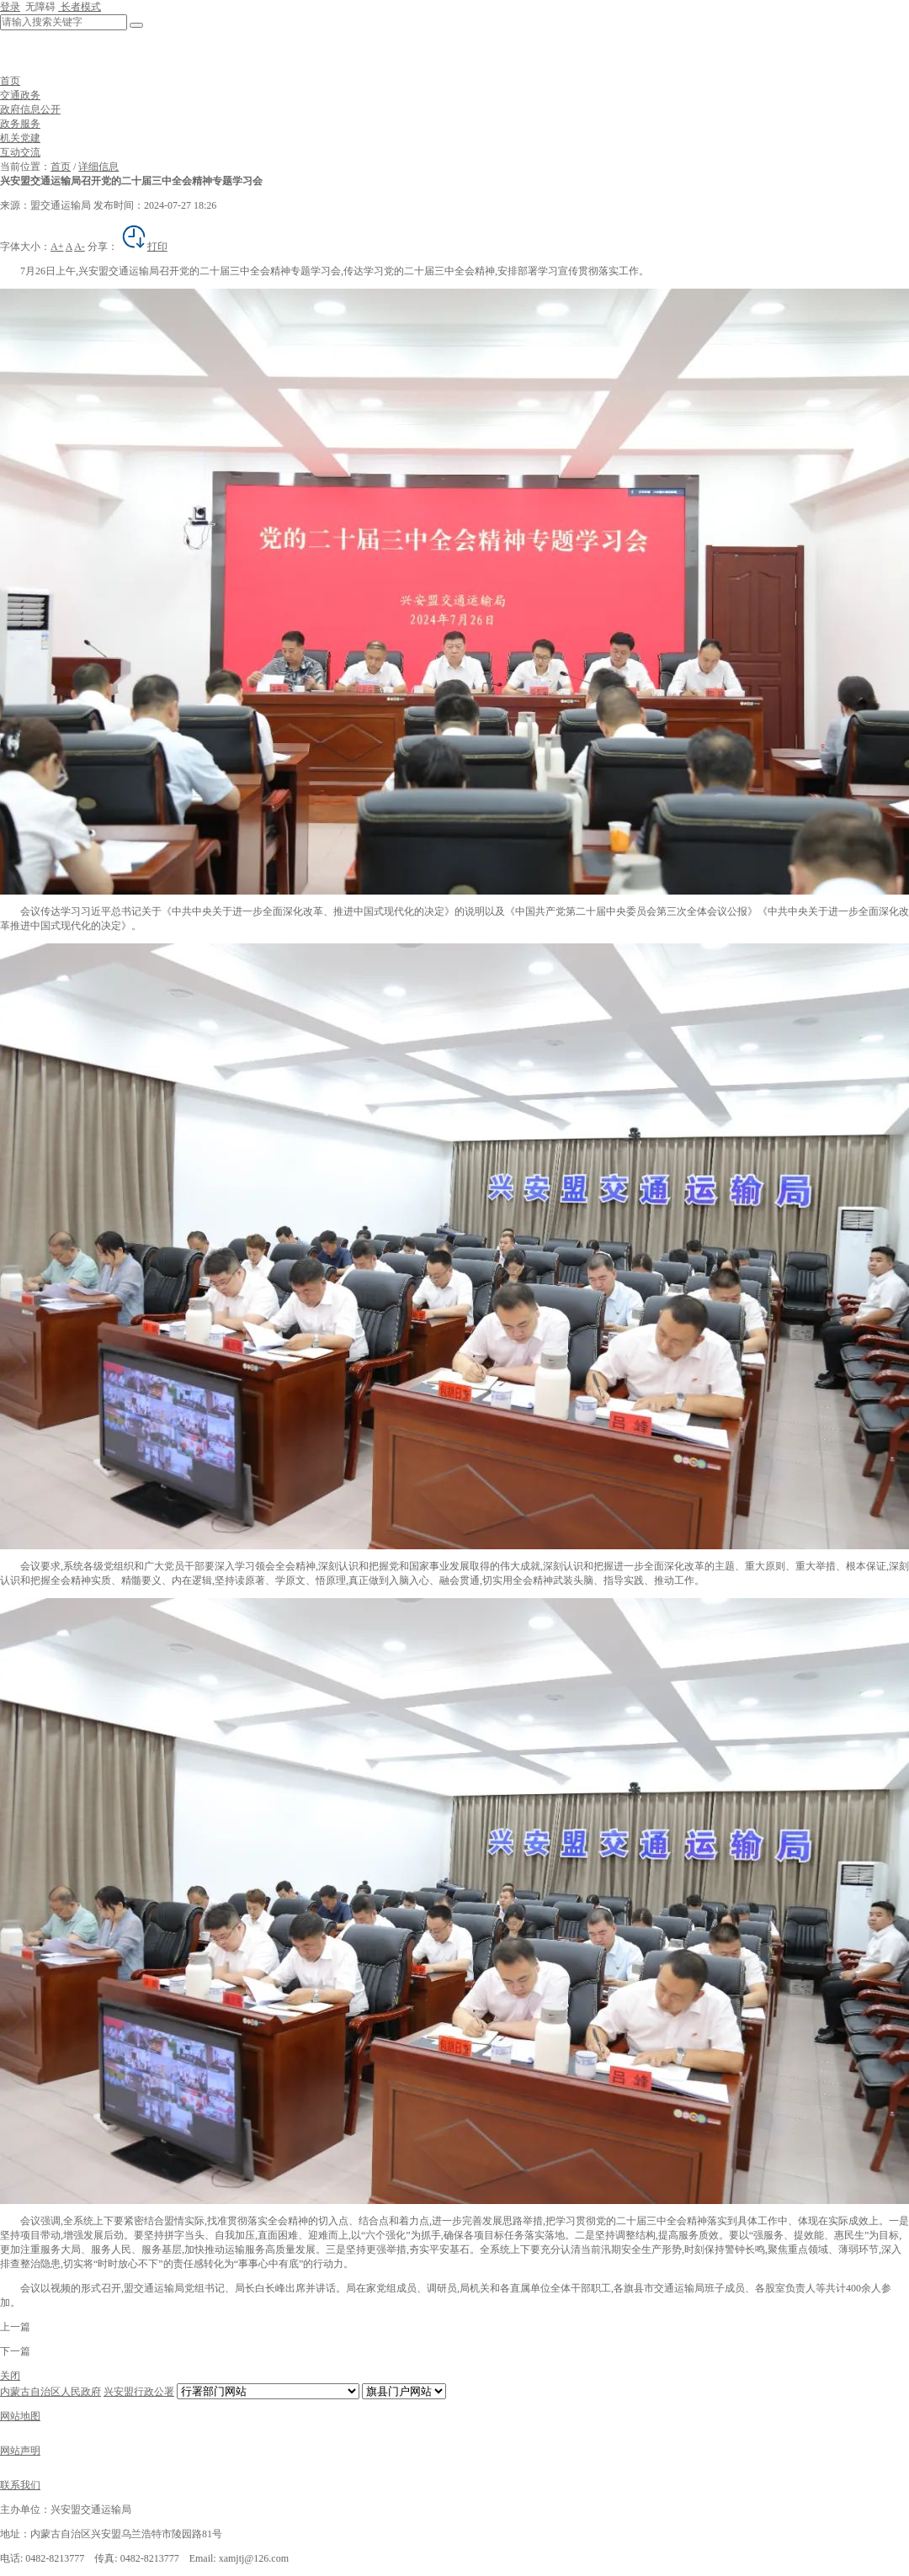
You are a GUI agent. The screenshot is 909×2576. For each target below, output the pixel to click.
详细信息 (98, 167)
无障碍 (39, 7)
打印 (143, 246)
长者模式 (79, 7)
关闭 (10, 2376)
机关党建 (20, 138)
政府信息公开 (30, 109)
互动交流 (20, 152)
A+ (56, 246)
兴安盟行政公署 (139, 2392)
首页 (10, 81)
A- (79, 246)
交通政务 (20, 95)
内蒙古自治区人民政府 (50, 2392)
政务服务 (20, 124)
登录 (10, 7)
